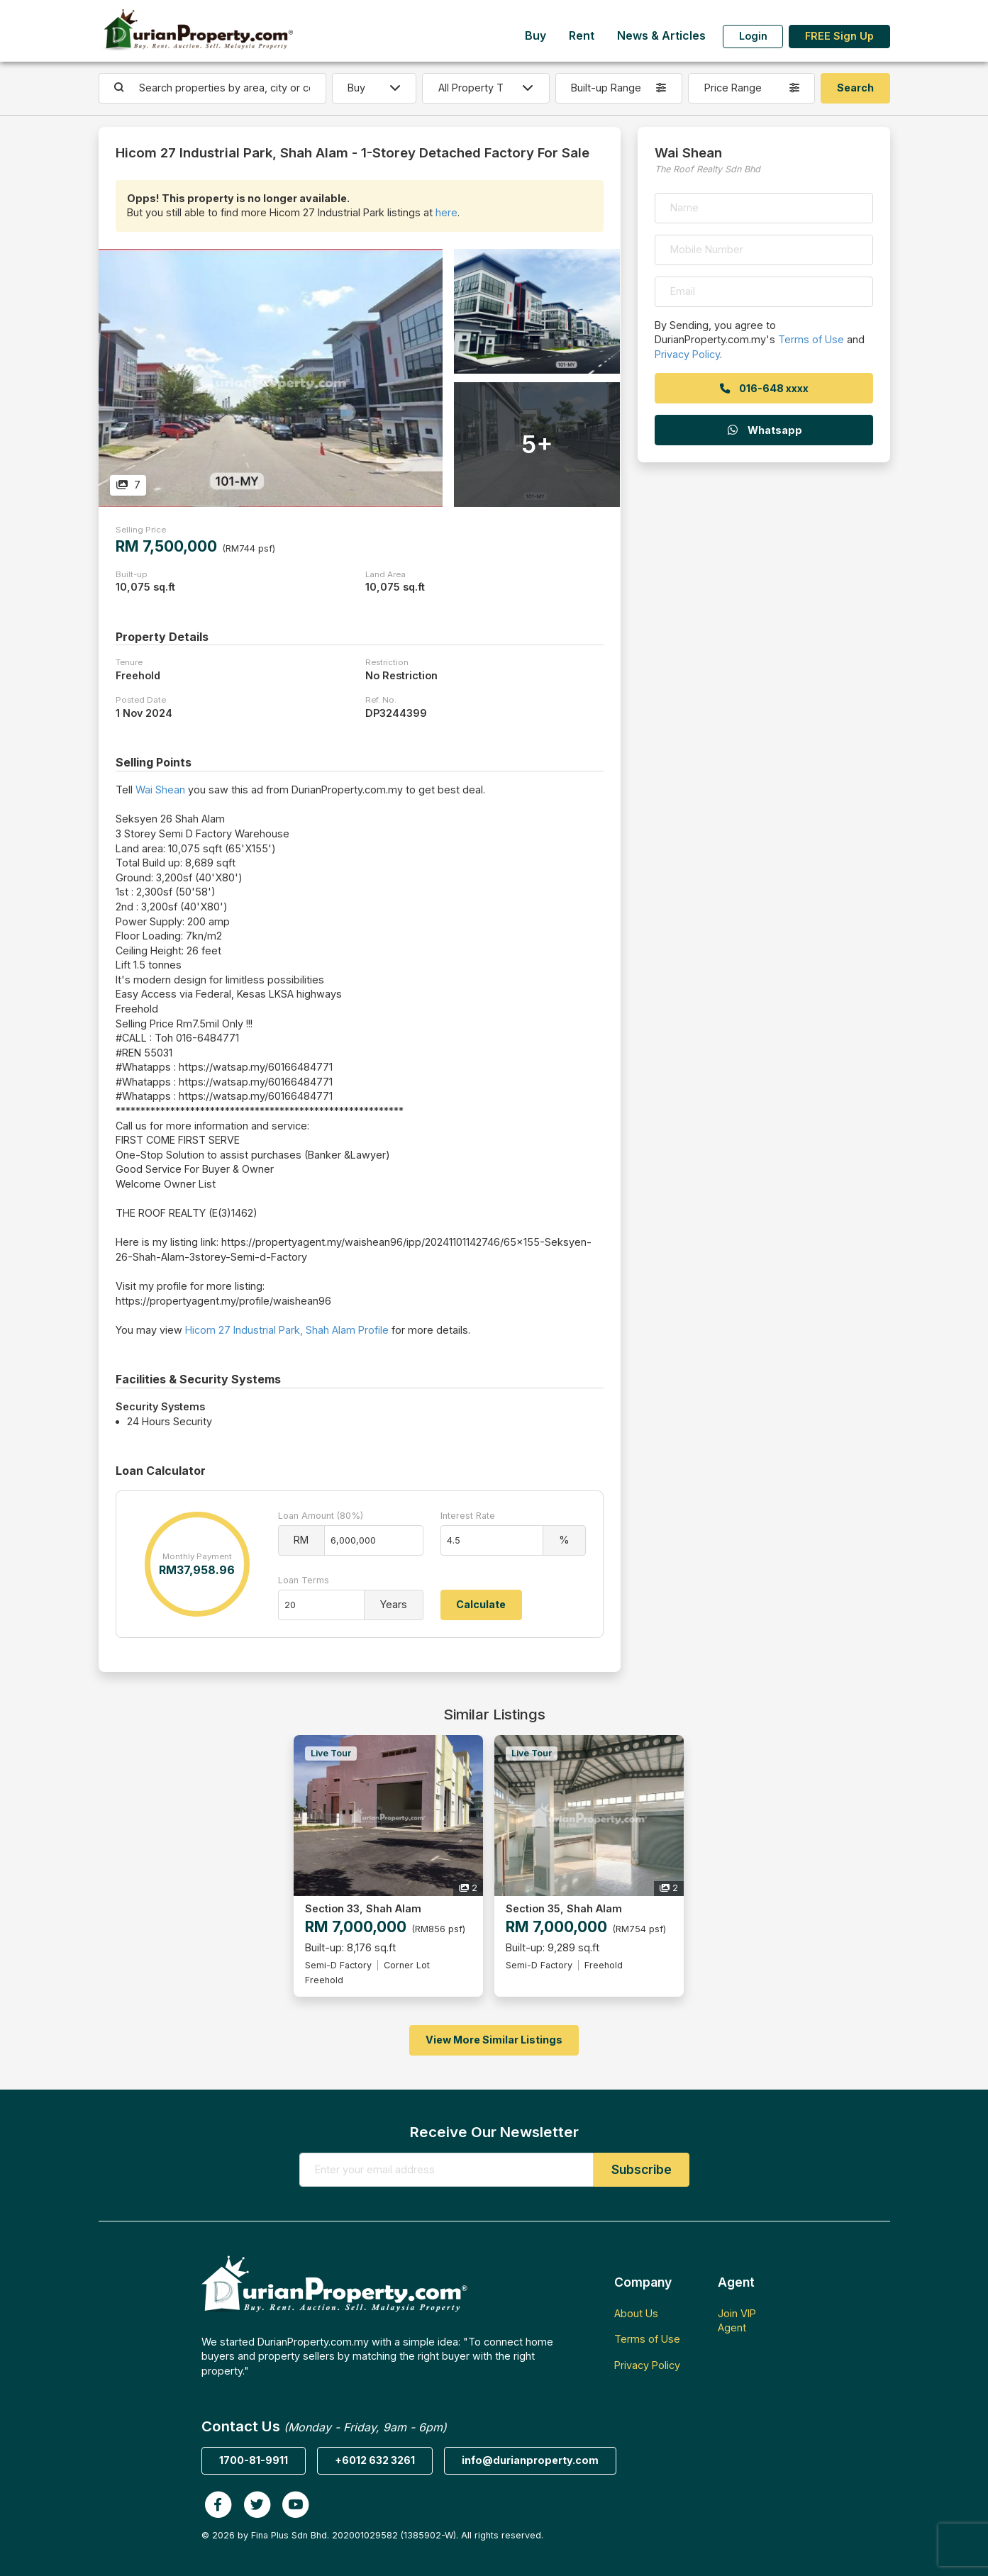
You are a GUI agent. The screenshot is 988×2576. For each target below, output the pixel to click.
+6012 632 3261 (375, 2460)
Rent (581, 36)
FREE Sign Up (839, 36)
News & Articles (661, 36)
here (446, 212)
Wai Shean (160, 790)
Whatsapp (764, 430)
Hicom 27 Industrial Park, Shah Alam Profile (287, 1330)
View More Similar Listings (494, 2040)
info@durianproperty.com (530, 2460)
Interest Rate (467, 1515)
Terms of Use (811, 339)
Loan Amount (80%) (320, 1515)
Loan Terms (303, 1580)
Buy (535, 36)
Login (753, 36)
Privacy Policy (687, 354)
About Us (636, 2313)
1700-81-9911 (253, 2460)
